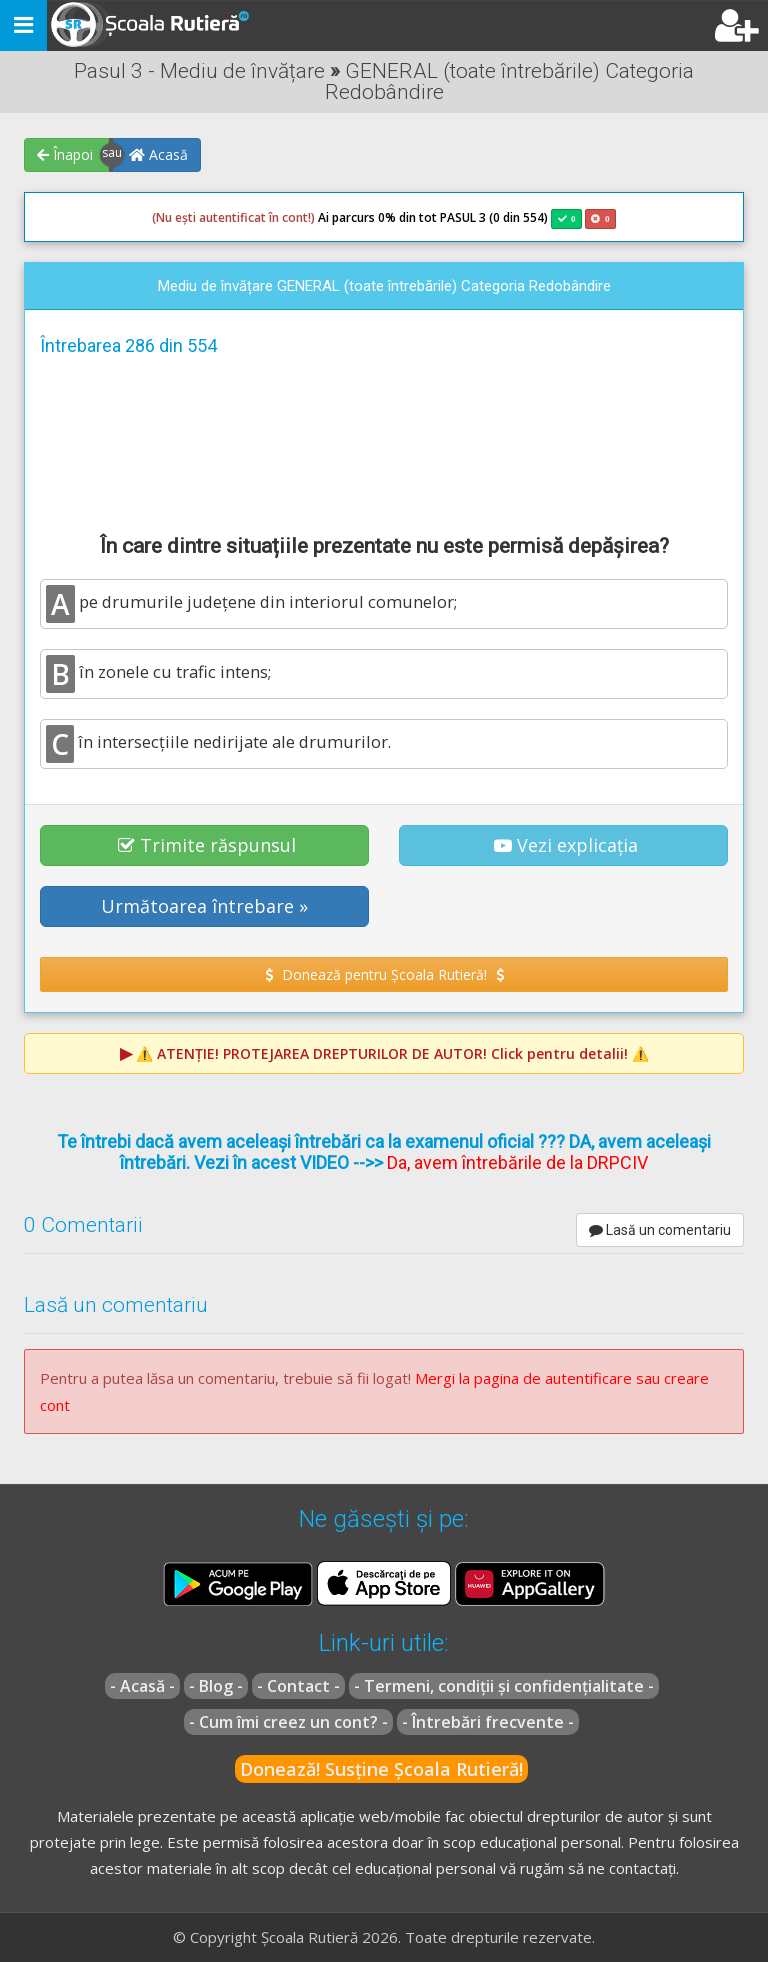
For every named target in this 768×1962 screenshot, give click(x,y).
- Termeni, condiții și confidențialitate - (504, 1686)
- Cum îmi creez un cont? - (288, 1722)
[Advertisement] (384, 442)
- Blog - (216, 1686)
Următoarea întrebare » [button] (204, 906)
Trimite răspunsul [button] (207, 845)
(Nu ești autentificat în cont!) (233, 217)
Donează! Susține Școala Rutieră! (381, 1769)
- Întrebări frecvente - (488, 1722)
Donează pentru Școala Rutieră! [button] (384, 974)
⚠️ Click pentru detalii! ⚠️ (392, 1053)
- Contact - (298, 1686)
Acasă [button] (158, 154)
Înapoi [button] (65, 154)
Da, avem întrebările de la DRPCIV (517, 1162)
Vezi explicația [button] (566, 845)
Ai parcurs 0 (268, 218)
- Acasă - (142, 1686)
